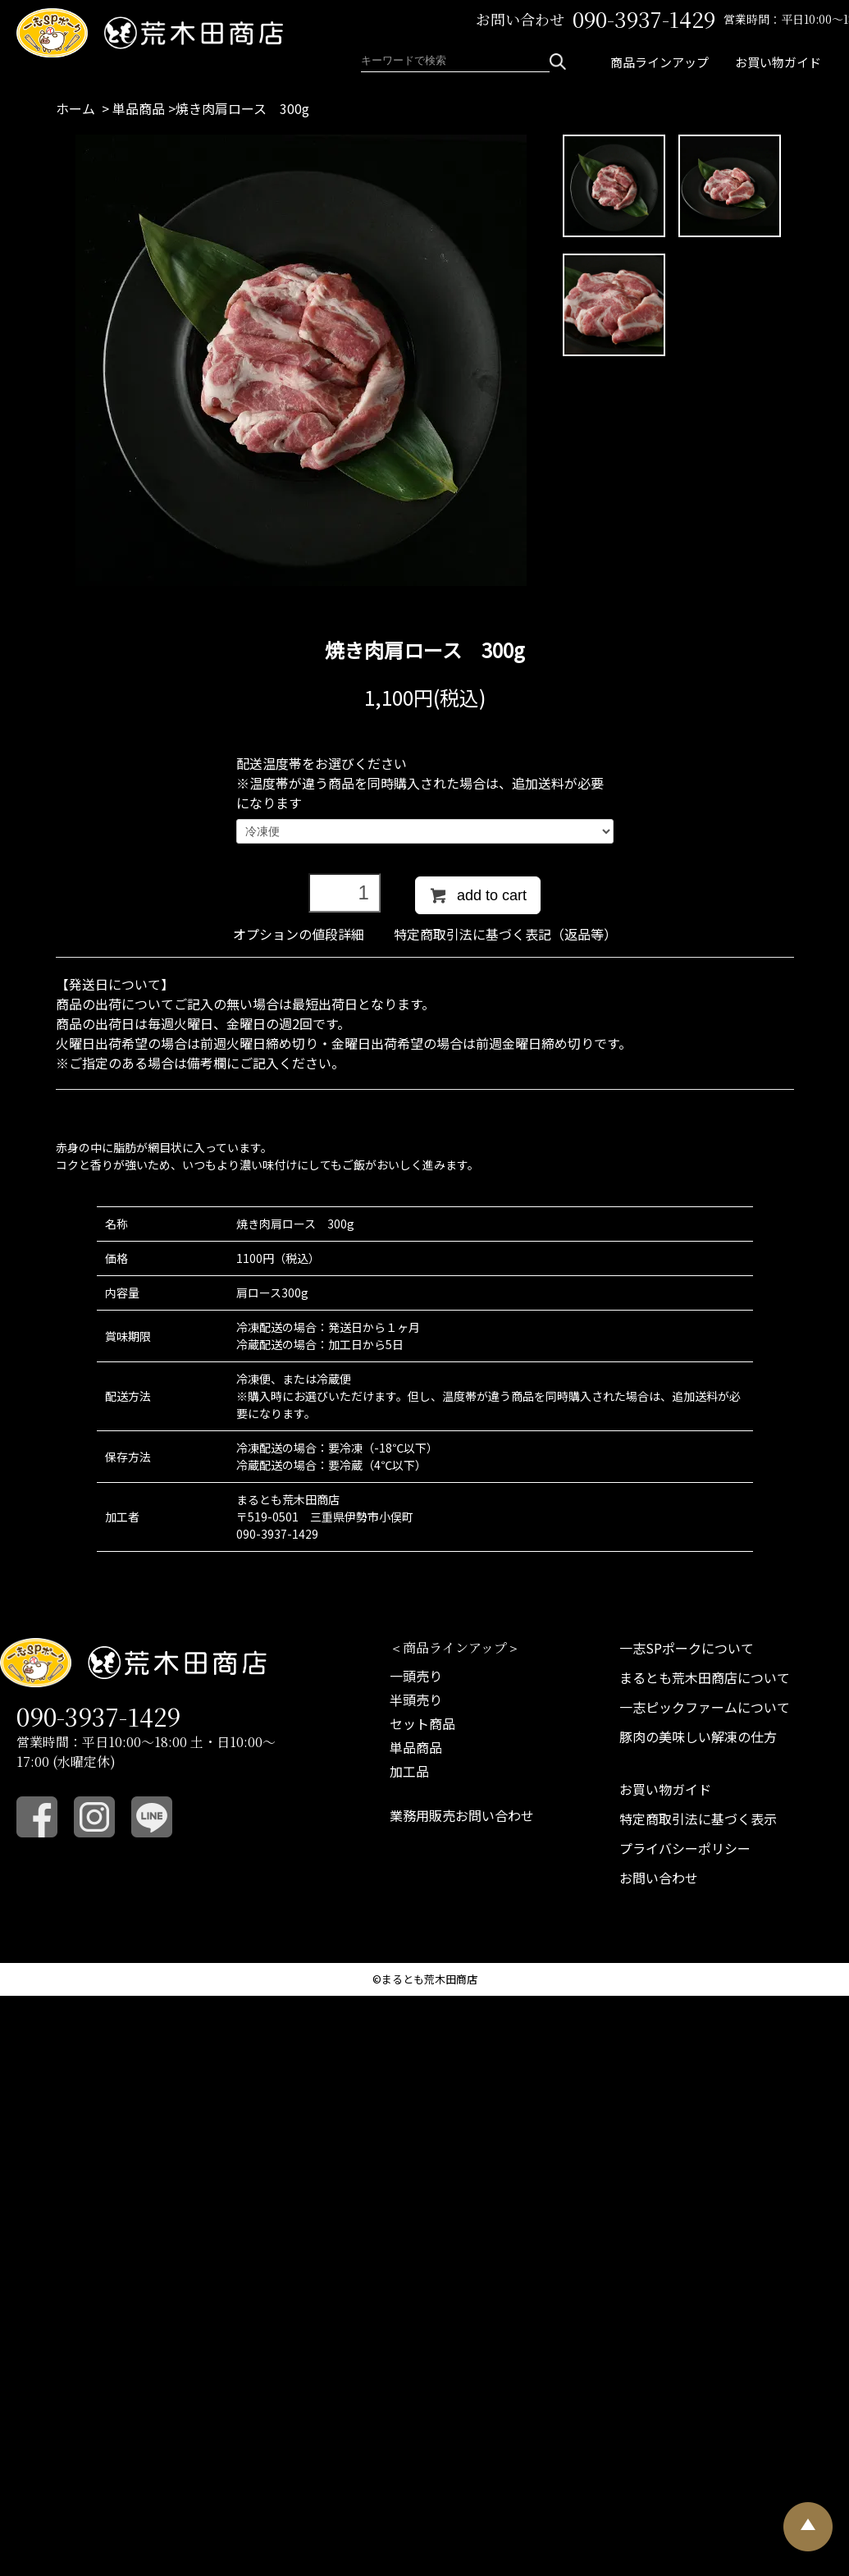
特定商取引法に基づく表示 (698, 1818)
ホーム (75, 108)
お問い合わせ (658, 1877)
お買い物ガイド (778, 62)
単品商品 (138, 108)
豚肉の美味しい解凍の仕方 (698, 1736)
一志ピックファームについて (704, 1707)
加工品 (409, 1771)
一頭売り (416, 1676)
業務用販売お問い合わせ (462, 1815)
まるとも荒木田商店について (704, 1677)
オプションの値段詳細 (298, 934)
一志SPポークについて (686, 1648)
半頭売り (416, 1699)
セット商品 (422, 1723)
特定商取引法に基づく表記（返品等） (505, 934)
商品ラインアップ (659, 62)
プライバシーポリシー (685, 1848)
